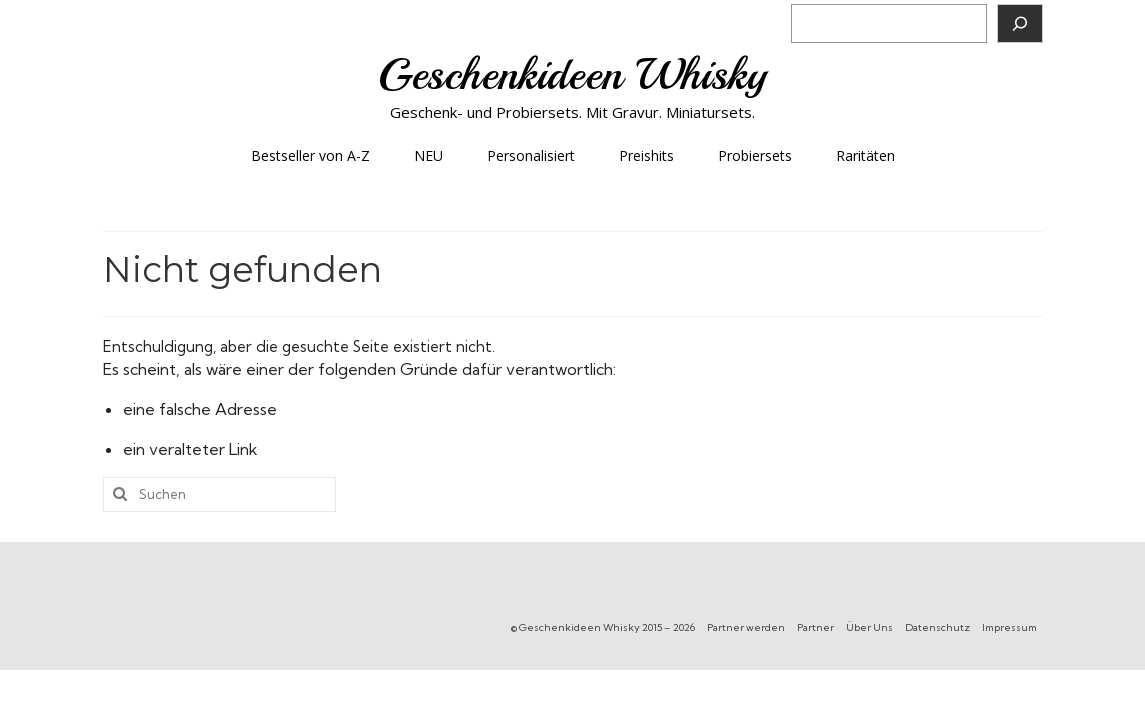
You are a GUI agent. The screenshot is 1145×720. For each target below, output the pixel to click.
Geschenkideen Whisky (572, 74)
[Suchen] (1020, 23)
